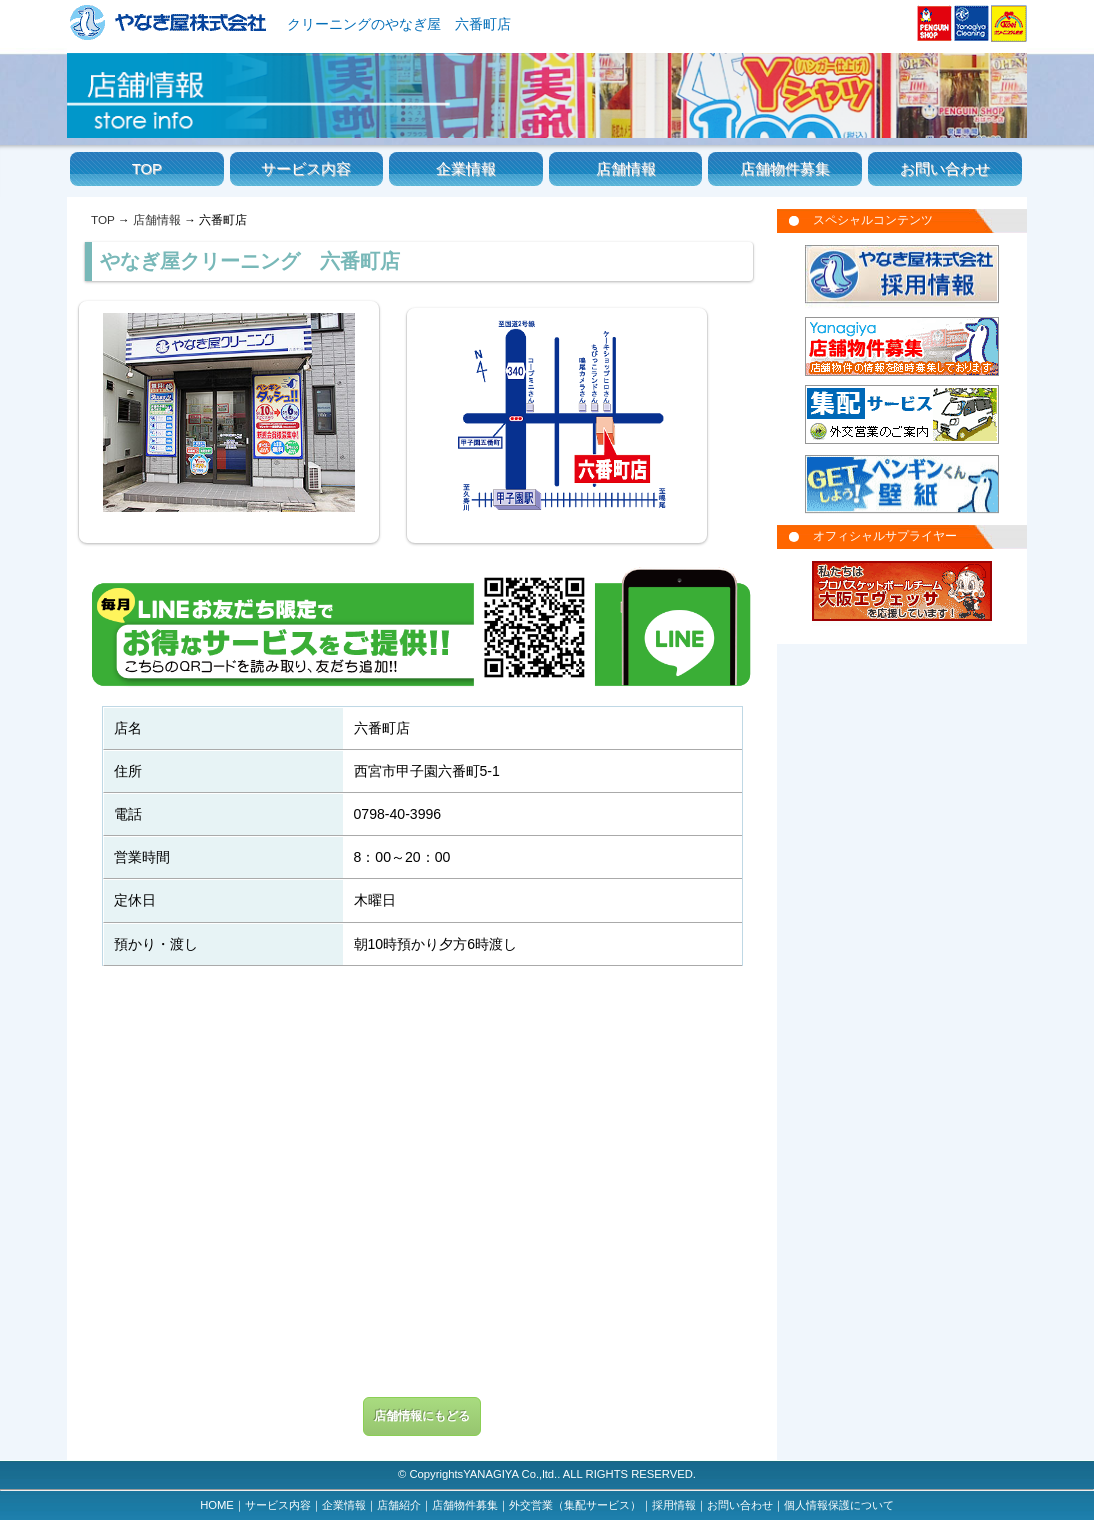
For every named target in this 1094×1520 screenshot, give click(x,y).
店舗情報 (626, 169)
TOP (147, 169)
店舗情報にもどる (422, 1416)
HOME (217, 1505)
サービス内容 (306, 169)
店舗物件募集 (785, 169)
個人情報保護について (839, 1505)
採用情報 (674, 1505)
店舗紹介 (399, 1505)
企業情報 (466, 169)
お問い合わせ (945, 169)
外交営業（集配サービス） (575, 1505)
